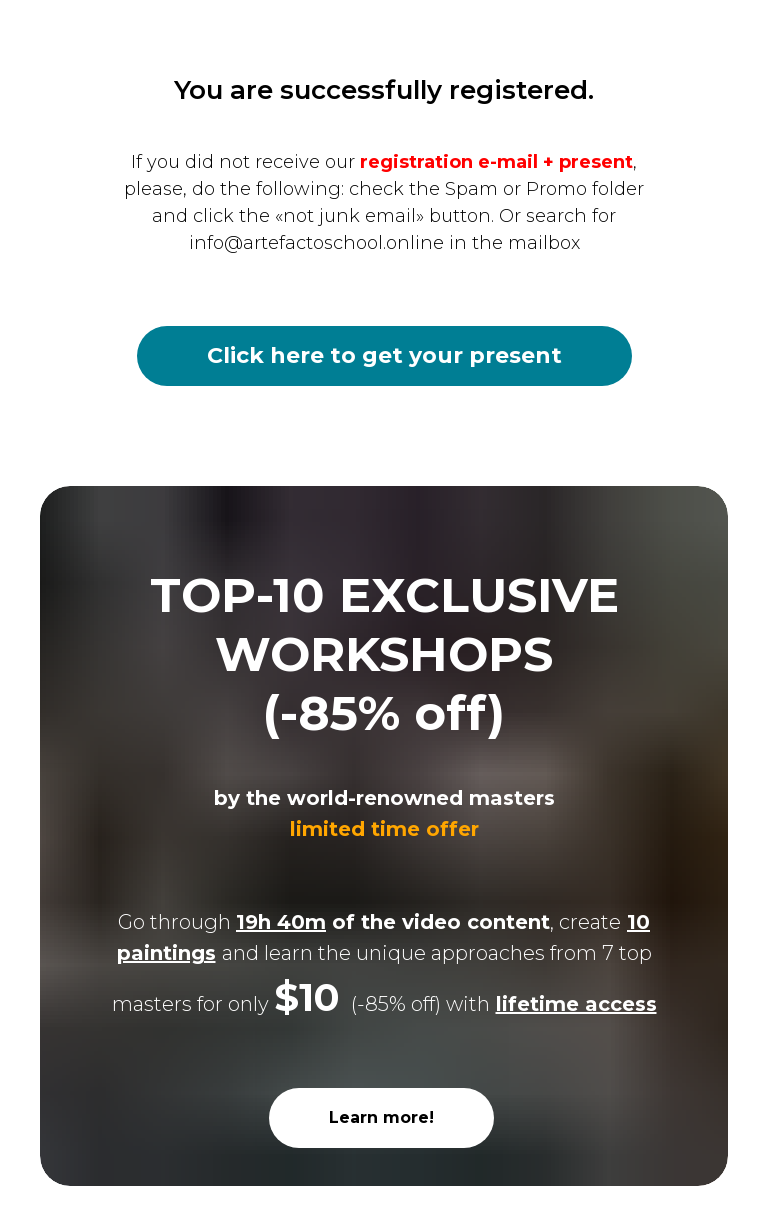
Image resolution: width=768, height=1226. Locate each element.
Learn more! (381, 1117)
